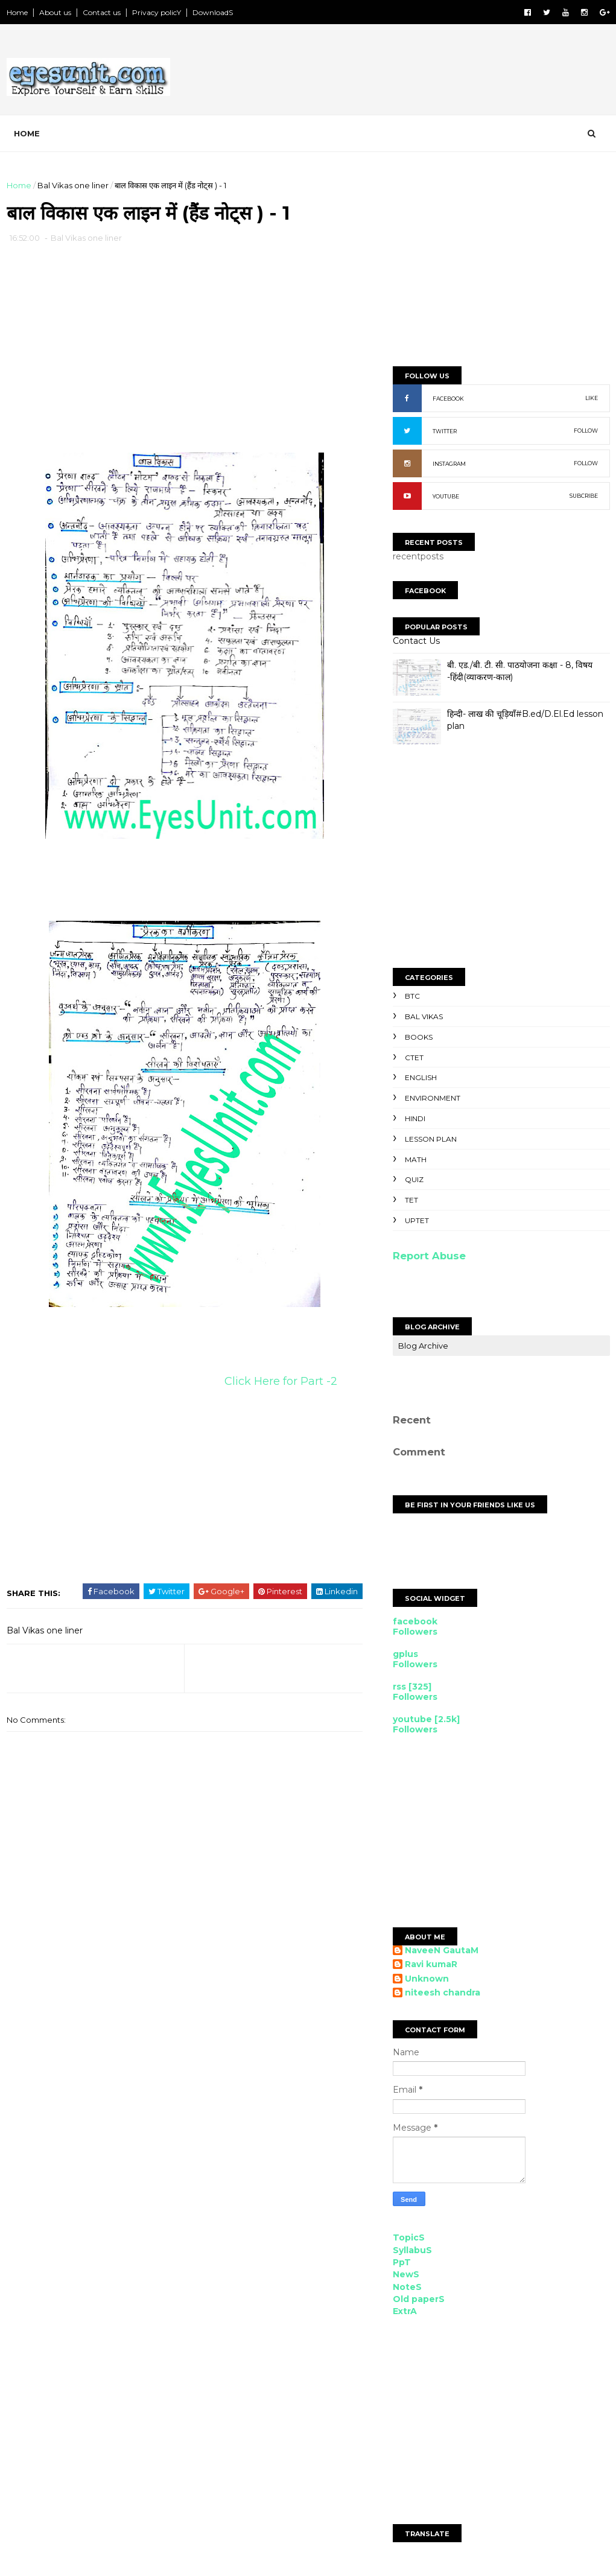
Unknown (427, 1979)
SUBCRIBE (584, 495)
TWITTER (445, 431)
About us (55, 12)
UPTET (417, 1220)
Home (17, 12)
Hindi (415, 1118)
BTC (412, 995)
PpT (402, 2262)
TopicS (409, 2237)
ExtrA (405, 2311)
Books (419, 1037)
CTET (414, 1057)
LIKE (591, 398)
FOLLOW (586, 430)
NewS (406, 2274)
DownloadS (212, 12)
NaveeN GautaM (441, 1950)
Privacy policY (156, 12)
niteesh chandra (442, 1993)
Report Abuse (429, 1256)
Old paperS (419, 2299)
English (421, 1077)
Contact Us (416, 640)
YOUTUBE (446, 496)
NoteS (407, 2287)
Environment (432, 1097)
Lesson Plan (431, 1138)
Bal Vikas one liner (73, 185)
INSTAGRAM (449, 463)
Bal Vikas (424, 1016)
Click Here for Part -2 (282, 1381)
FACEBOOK (448, 398)
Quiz (414, 1179)
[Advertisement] (389, 72)
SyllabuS (412, 2250)
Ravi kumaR (431, 1964)
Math (416, 1159)
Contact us (102, 12)
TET (411, 1199)
